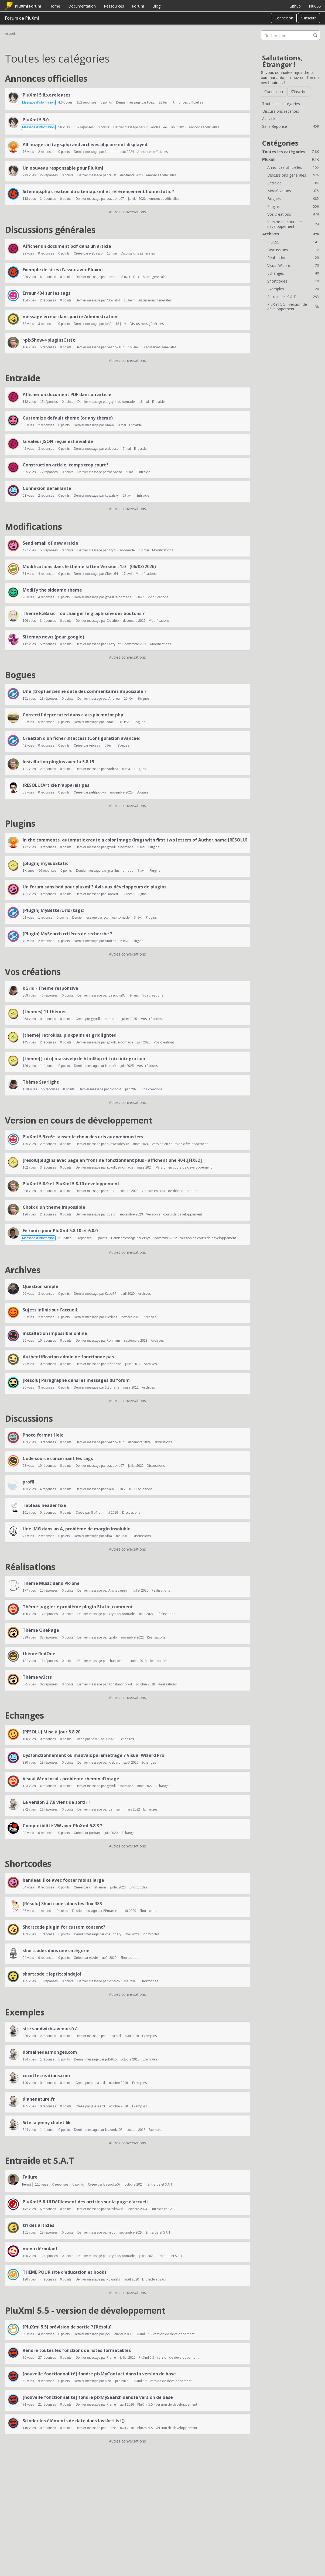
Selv (94, 1739)
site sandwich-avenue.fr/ (50, 2029)
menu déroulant (40, 2249)
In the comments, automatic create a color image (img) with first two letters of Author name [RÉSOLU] (135, 840)
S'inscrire (309, 17)
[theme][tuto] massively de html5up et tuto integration (84, 1059)
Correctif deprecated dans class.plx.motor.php (73, 715)
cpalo (111, 1191)
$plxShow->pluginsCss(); (49, 340)
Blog (156, 6)
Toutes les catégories (281, 103)
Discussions (29, 1418)
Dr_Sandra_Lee (155, 127)
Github (295, 6)
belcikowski (115, 2209)
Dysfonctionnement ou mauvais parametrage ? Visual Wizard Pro (93, 1755)
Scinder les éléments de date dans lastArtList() (74, 2421)
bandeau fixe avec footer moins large (63, 1880)
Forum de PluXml (22, 18)
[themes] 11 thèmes (44, 1012)
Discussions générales (50, 229)
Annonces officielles (46, 78)
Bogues (20, 675)
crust (112, 175)
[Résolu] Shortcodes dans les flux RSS (62, 1904)
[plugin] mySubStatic (45, 863)
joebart (114, 1762)
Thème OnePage (41, 1630)
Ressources (114, 6)
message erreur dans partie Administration (70, 317)
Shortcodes (28, 1863)
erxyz (146, 1238)
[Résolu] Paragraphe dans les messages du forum (76, 1380)
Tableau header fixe (44, 1505)
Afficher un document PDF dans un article (67, 394)
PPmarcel (110, 1910)
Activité (268, 118)
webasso (96, 253)
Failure (30, 2177)
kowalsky (112, 495)
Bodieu (112, 894)
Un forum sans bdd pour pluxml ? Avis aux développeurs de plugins (94, 887)
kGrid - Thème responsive (50, 988)
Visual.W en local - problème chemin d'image (71, 1779)
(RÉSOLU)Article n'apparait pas (56, 785)
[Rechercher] (315, 35)
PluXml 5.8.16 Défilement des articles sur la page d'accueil (85, 2202)
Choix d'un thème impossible (54, 1207)
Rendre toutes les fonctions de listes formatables (77, 2350)
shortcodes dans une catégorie (56, 1950)
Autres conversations (127, 211)
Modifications (33, 526)
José (108, 323)
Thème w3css (37, 1677)
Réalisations (30, 1566)
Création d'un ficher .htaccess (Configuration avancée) (82, 738)
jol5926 (114, 1981)
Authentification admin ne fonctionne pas (68, 1357)
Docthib (113, 620)
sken (110, 1489)
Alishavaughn (118, 1590)
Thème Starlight (41, 1082)
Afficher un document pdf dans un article (67, 246)
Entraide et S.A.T (39, 2160)
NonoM (111, 1065)
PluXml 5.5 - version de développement (85, 2310)
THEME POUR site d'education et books (65, 2272)
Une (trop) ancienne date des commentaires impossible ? (84, 691)
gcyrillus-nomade (121, 401)
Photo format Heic (43, 1435)
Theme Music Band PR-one (51, 1583)
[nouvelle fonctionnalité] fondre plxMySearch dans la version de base (98, 2397)
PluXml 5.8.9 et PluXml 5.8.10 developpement (71, 1184)
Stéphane (114, 1364)
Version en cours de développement (79, 1120)
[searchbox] (290, 35)
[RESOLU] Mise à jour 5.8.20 (51, 1732)
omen (109, 425)
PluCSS (315, 6)
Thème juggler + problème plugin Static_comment (78, 1607)
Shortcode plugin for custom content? (64, 1927)
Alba (108, 1536)
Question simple (40, 1286)
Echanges (24, 1715)
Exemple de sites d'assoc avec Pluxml (63, 270)
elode (93, 1957)
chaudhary (113, 1934)
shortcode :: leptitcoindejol (52, 1974)
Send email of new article (50, 543)
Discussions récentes (280, 111)
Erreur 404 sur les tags (46, 293)
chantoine (116, 1660)
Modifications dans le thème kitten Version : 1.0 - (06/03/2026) (89, 566)
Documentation (82, 6)
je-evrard (114, 2036)
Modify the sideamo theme (52, 590)
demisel (114, 1809)
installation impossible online (55, 1333)
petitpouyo (97, 792)
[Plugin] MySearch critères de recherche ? (67, 934)
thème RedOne (39, 1654)
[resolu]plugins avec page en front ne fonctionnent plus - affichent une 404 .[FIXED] (112, 1160)
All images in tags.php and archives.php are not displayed (85, 144)
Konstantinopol (120, 1684)
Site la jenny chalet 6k (47, 2122)
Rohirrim (113, 1340)
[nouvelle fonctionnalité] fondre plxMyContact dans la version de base (99, 2374)
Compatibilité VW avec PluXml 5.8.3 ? (62, 1826)
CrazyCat (114, 644)
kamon (110, 151)
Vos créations (33, 971)
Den (108, 2381)
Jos (107, 2334)
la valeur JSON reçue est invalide (58, 441)
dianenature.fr (39, 2099)
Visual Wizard (293, 265)
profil (28, 1482)
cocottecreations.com (46, 2076)
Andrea (114, 698)
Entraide (22, 378)
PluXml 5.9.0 (36, 120)
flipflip (96, 1512)
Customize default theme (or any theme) (68, 418)
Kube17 (111, 1293)
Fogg (151, 102)
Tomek (110, 722)
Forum (138, 6)
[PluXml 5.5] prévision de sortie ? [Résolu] (67, 2327)
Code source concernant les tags (58, 1458)
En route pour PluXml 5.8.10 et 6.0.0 (60, 1231)
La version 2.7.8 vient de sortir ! (56, 1802)
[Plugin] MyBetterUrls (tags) (53, 910)
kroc (111, 2232)
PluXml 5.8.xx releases (46, 95)
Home (54, 6)
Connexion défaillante (47, 488)
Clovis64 (113, 300)
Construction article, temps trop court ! (65, 465)
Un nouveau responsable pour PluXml (63, 168)
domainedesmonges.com (50, 2052)
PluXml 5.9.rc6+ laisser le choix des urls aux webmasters (83, 1137)
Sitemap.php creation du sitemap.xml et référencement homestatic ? (98, 191)
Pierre (111, 2357)
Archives (22, 1270)
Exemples (25, 2012)
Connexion (284, 17)
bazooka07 (115, 198)
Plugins (20, 823)
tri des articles (38, 2225)
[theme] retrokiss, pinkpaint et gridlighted (70, 1035)
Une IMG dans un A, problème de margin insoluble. (77, 1529)
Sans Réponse (290, 126)
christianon (97, 1887)
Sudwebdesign (118, 1144)
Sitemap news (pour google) (53, 637)
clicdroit (111, 1317)
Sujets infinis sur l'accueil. (50, 1310)
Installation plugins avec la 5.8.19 (58, 762)
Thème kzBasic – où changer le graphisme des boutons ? (84, 613)
